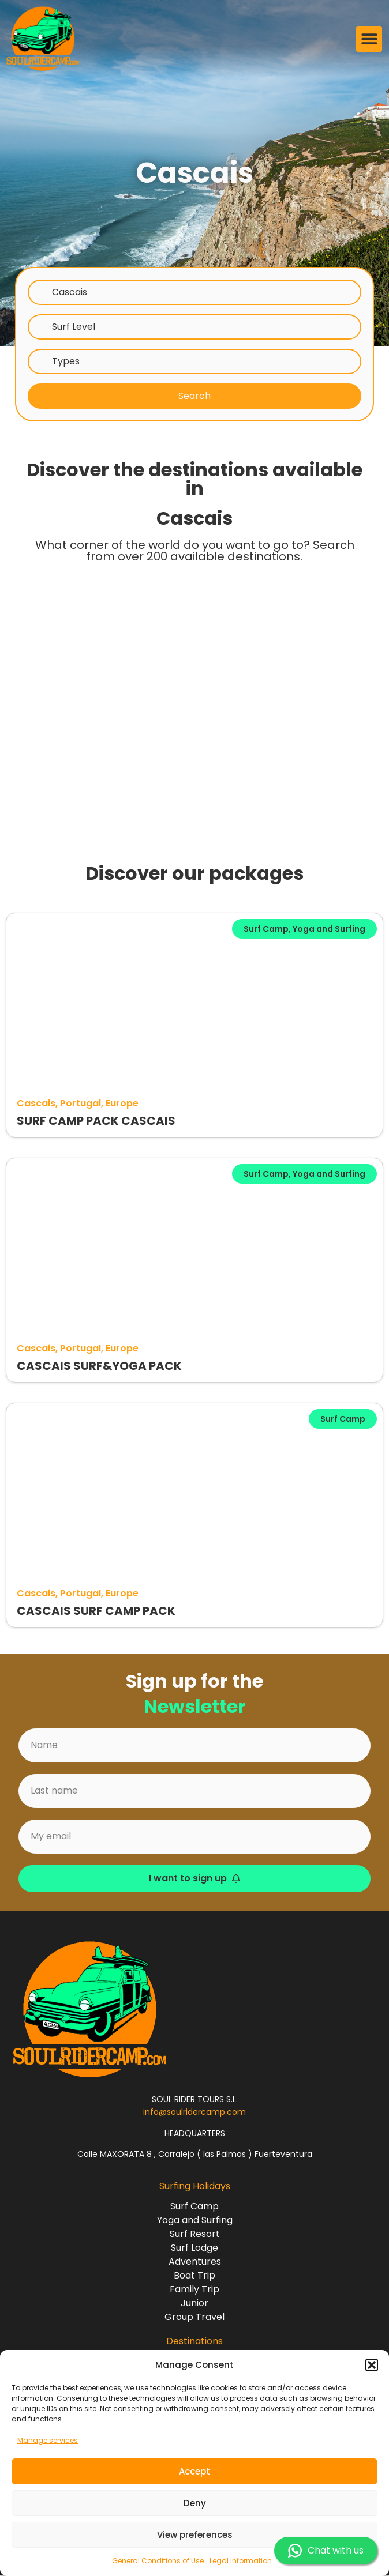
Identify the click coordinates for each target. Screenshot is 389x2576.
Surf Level (73, 326)
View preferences (195, 2535)
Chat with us (326, 2551)
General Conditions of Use (158, 2561)
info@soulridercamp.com (194, 2112)
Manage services (47, 2440)
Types (66, 361)
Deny (195, 2503)
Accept (194, 2471)
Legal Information (241, 2561)
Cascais (69, 292)
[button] (371, 2365)
